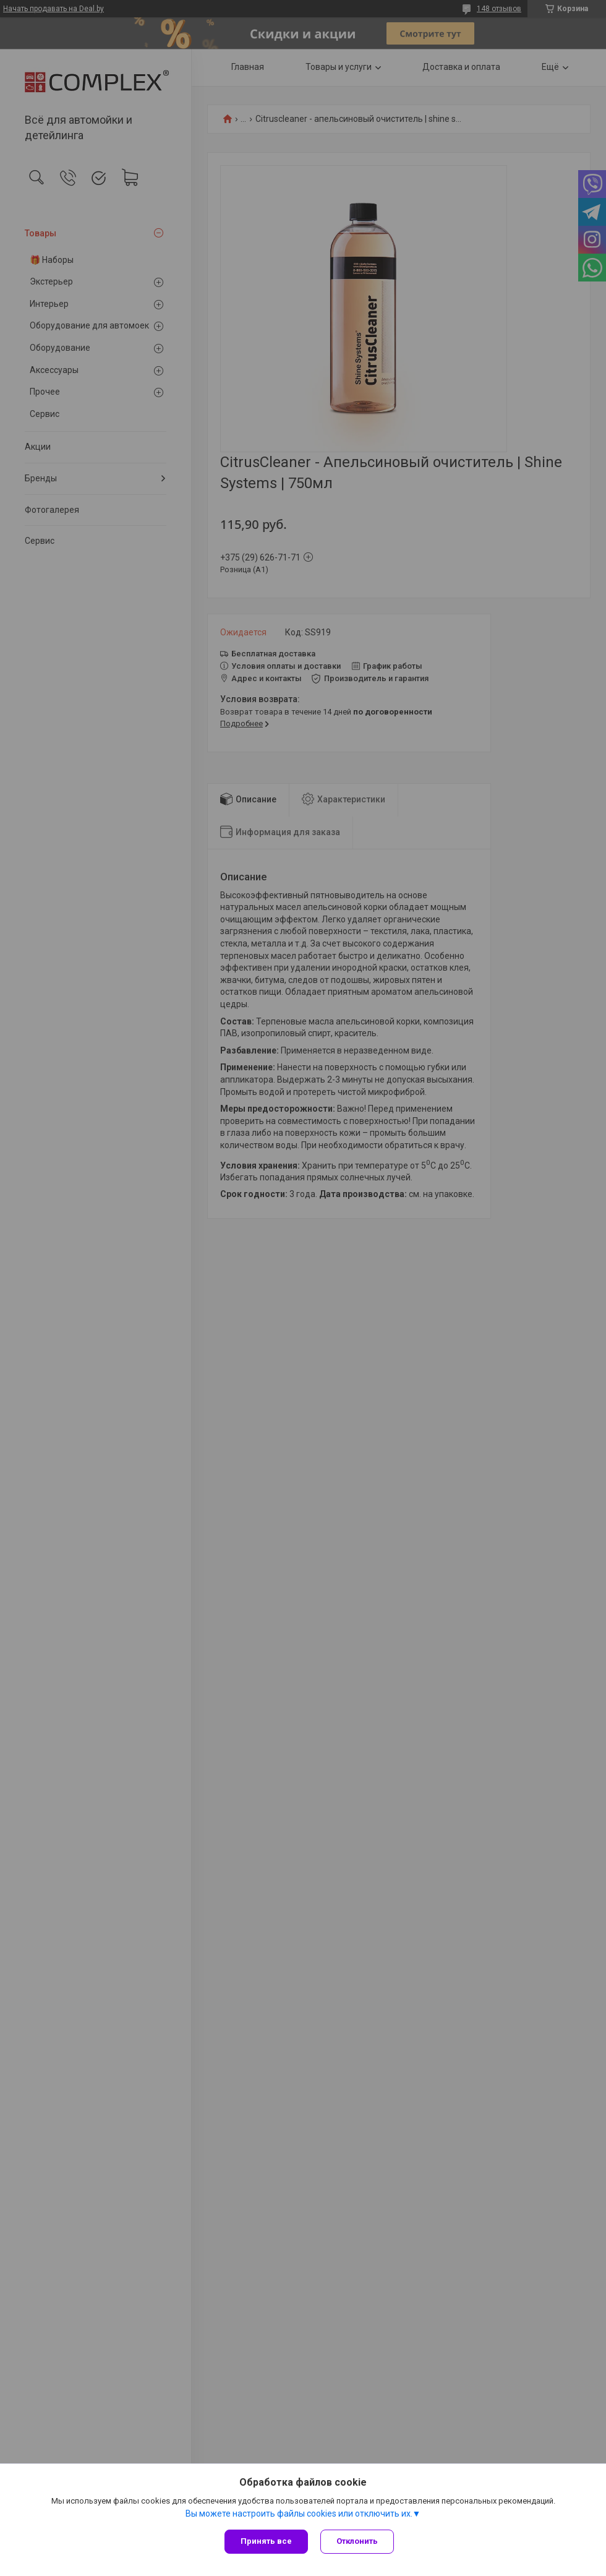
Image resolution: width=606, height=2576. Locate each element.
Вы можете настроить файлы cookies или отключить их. (299, 2513)
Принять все (266, 2541)
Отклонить (357, 2541)
